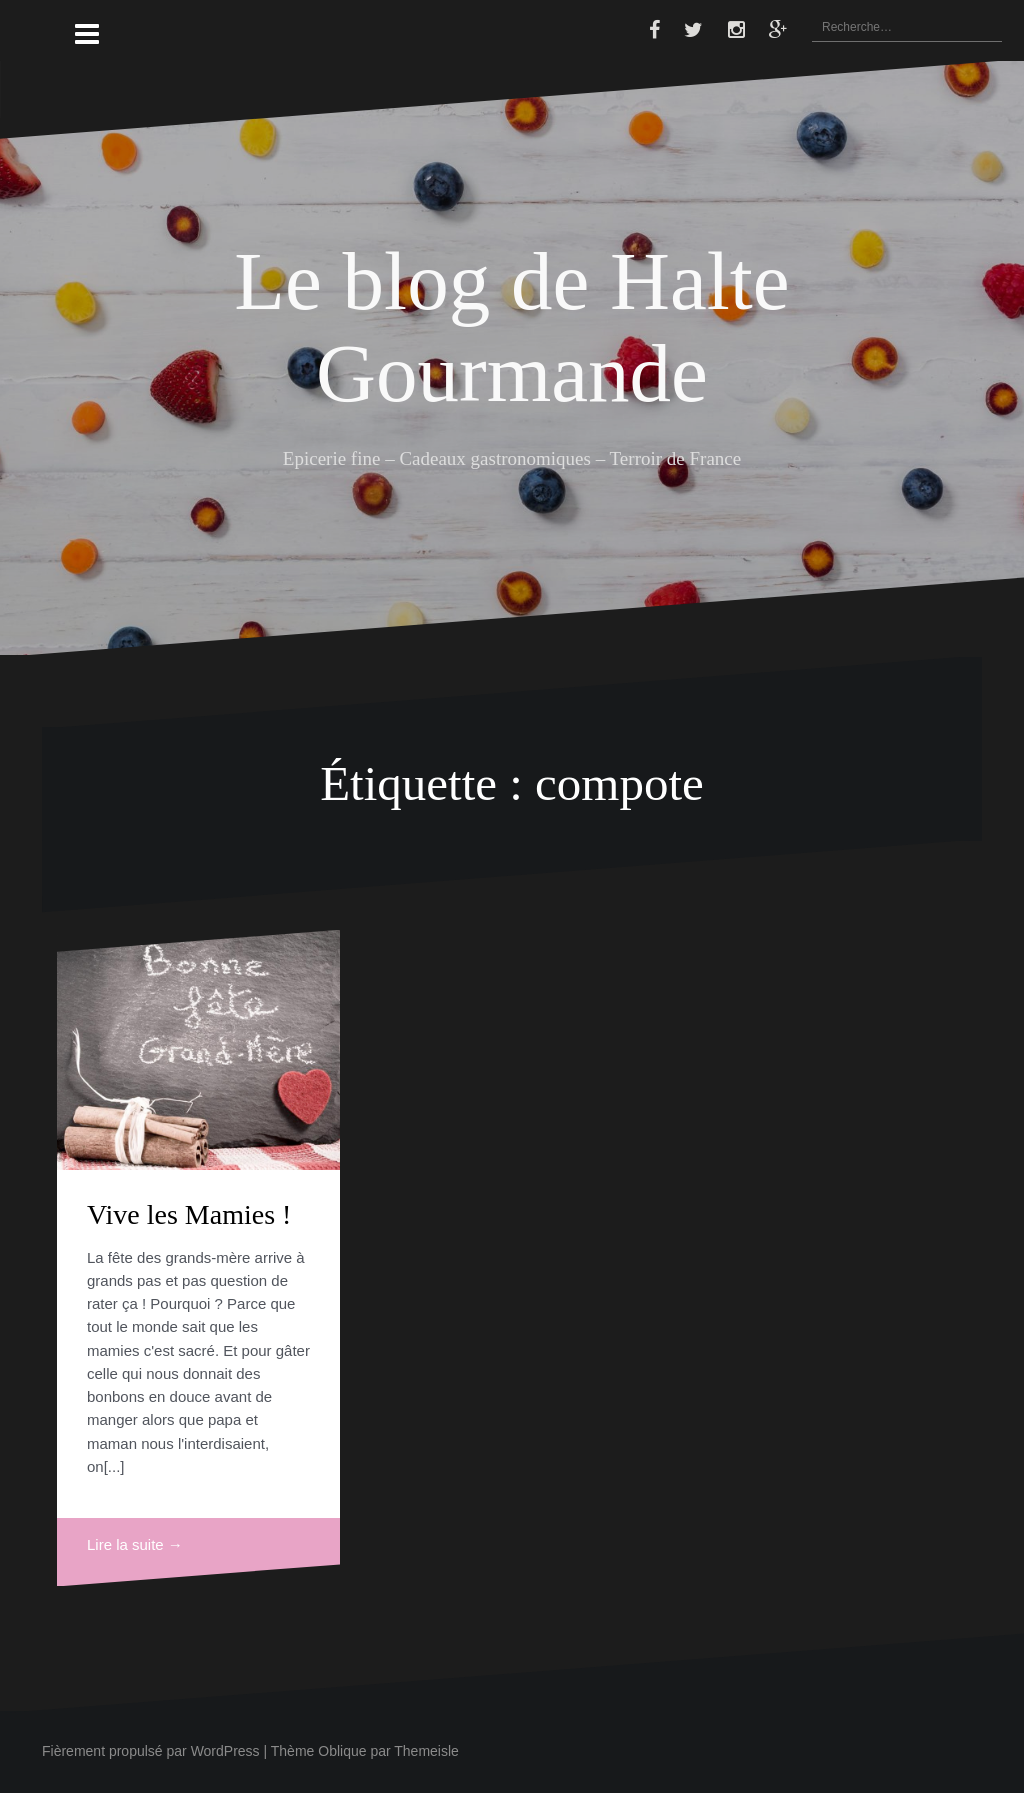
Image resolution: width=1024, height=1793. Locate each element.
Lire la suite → (135, 1544)
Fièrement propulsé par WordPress (151, 1751)
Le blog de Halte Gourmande (511, 326)
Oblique (342, 1751)
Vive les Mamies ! (189, 1214)
